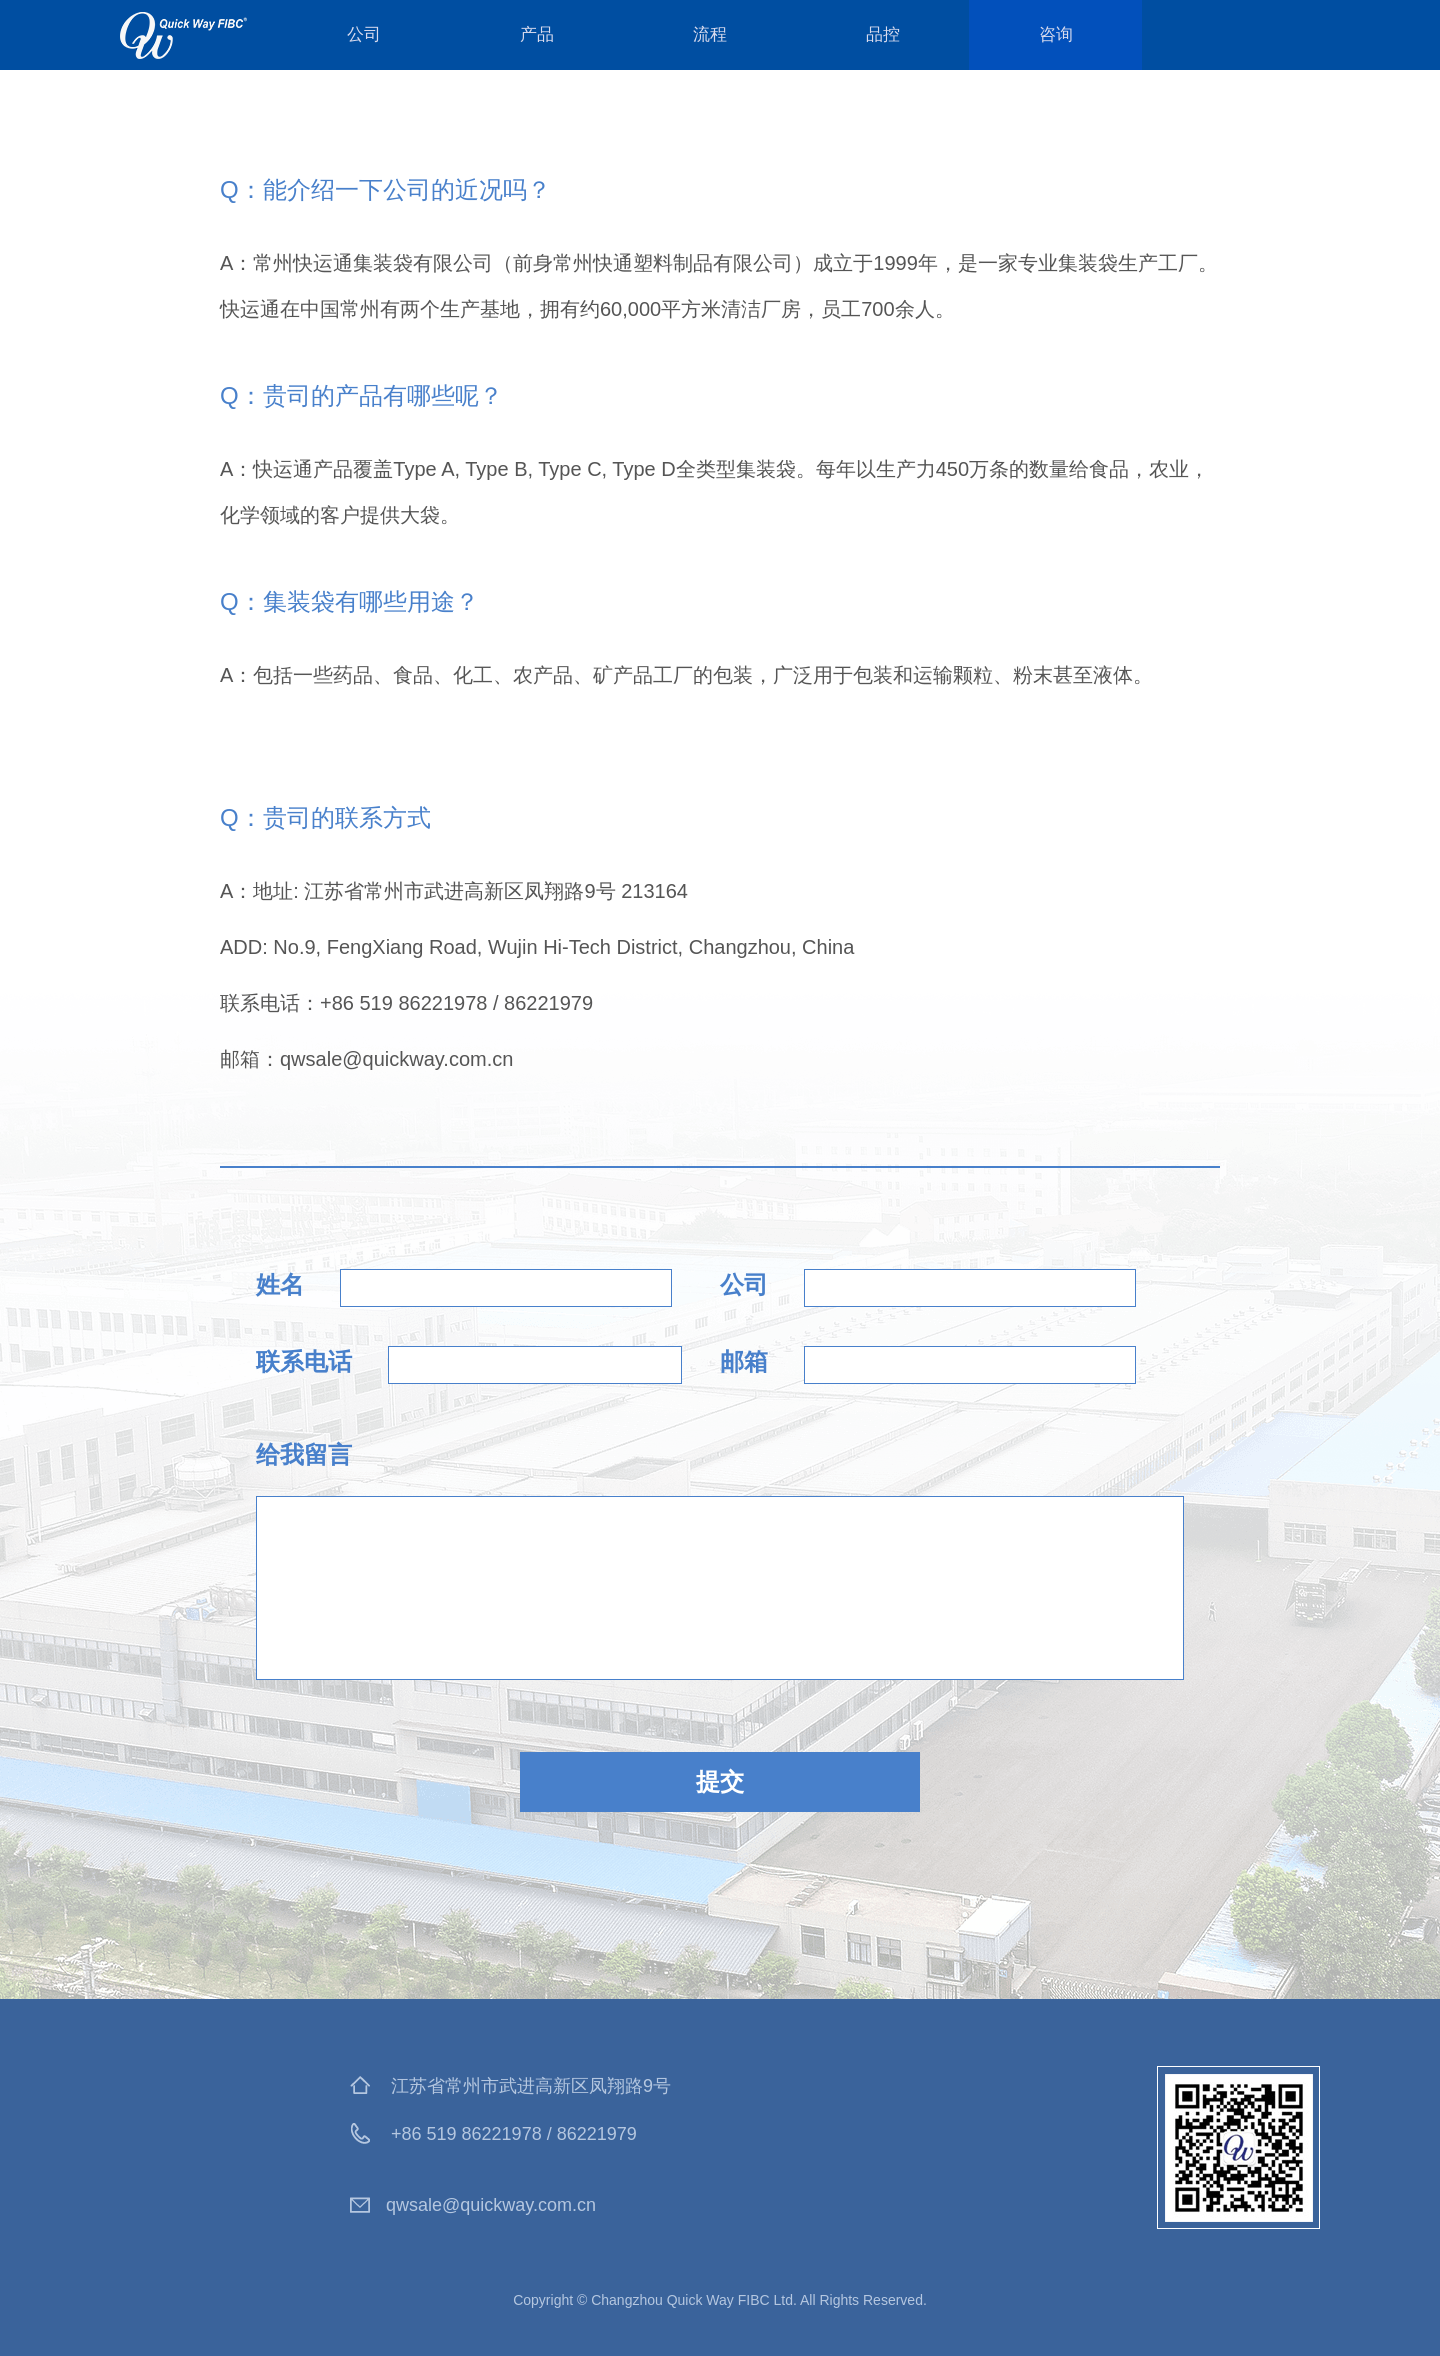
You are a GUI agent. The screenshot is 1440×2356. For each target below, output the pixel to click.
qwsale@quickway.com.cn (491, 2205)
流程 (710, 34)
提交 (720, 1781)
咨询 (1056, 34)
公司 (364, 34)
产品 (537, 34)
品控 (883, 34)
